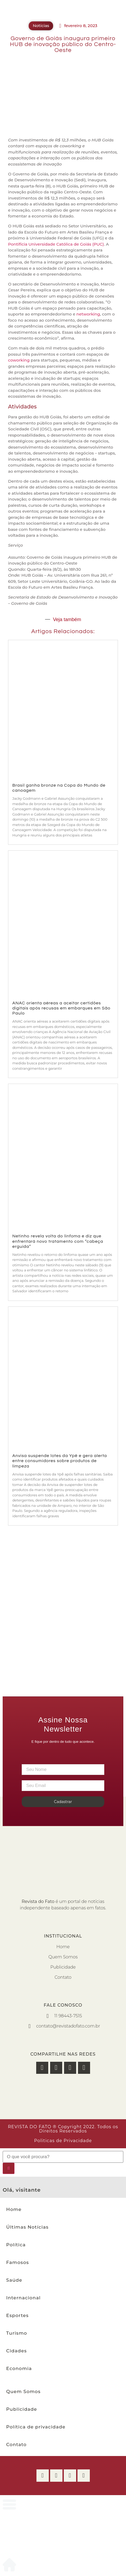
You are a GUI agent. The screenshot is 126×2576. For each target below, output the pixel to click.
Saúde (14, 2280)
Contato (16, 2444)
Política (16, 2244)
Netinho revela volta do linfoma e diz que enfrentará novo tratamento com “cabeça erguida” (57, 1241)
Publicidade (21, 2409)
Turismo (16, 2333)
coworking (19, 360)
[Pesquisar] (8, 2168)
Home (13, 2209)
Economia (19, 2368)
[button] (42, 2068)
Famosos (17, 2262)
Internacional (23, 2297)
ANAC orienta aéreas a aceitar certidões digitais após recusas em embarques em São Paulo (61, 1008)
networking (88, 314)
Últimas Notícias (27, 2227)
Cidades (16, 2350)
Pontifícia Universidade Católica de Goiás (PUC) (56, 244)
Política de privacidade (35, 2426)
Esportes (17, 2315)
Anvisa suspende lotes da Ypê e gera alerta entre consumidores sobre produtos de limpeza (59, 1461)
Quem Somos (23, 2391)
